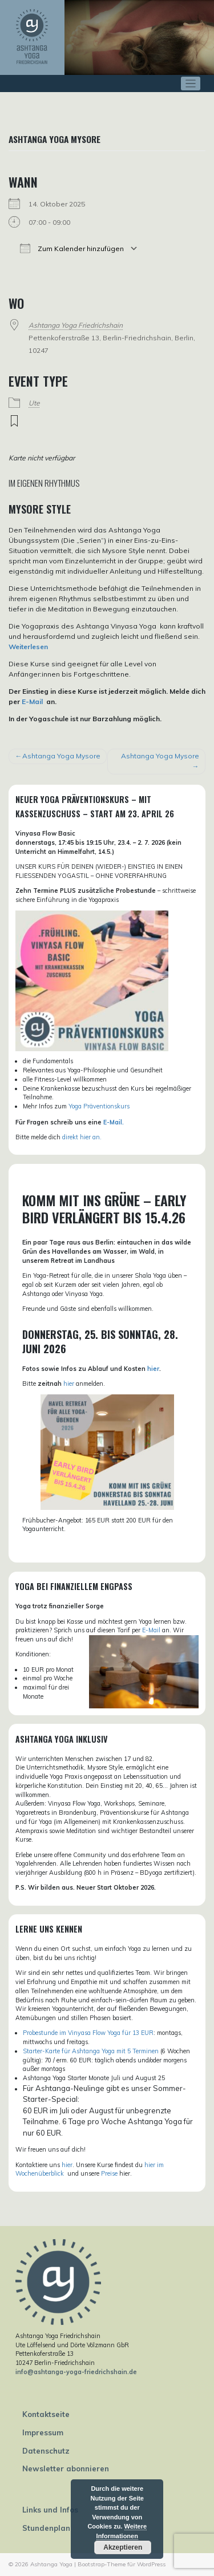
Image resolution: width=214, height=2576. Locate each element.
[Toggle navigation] (191, 83)
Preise (109, 2173)
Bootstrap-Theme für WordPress (121, 2564)
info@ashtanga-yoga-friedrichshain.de (76, 2372)
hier (153, 1369)
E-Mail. (113, 1122)
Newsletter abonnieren (65, 2468)
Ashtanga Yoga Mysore (61, 756)
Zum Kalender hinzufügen (72, 248)
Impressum (42, 2432)
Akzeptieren (122, 2547)
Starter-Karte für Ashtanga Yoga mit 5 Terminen (91, 2051)
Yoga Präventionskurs (99, 1106)
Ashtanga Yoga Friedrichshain (76, 325)
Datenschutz (46, 2450)
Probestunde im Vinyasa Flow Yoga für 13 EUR (88, 2033)
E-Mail (32, 701)
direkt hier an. (82, 1137)
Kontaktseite (46, 2414)
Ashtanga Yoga (51, 2564)
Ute (34, 403)
